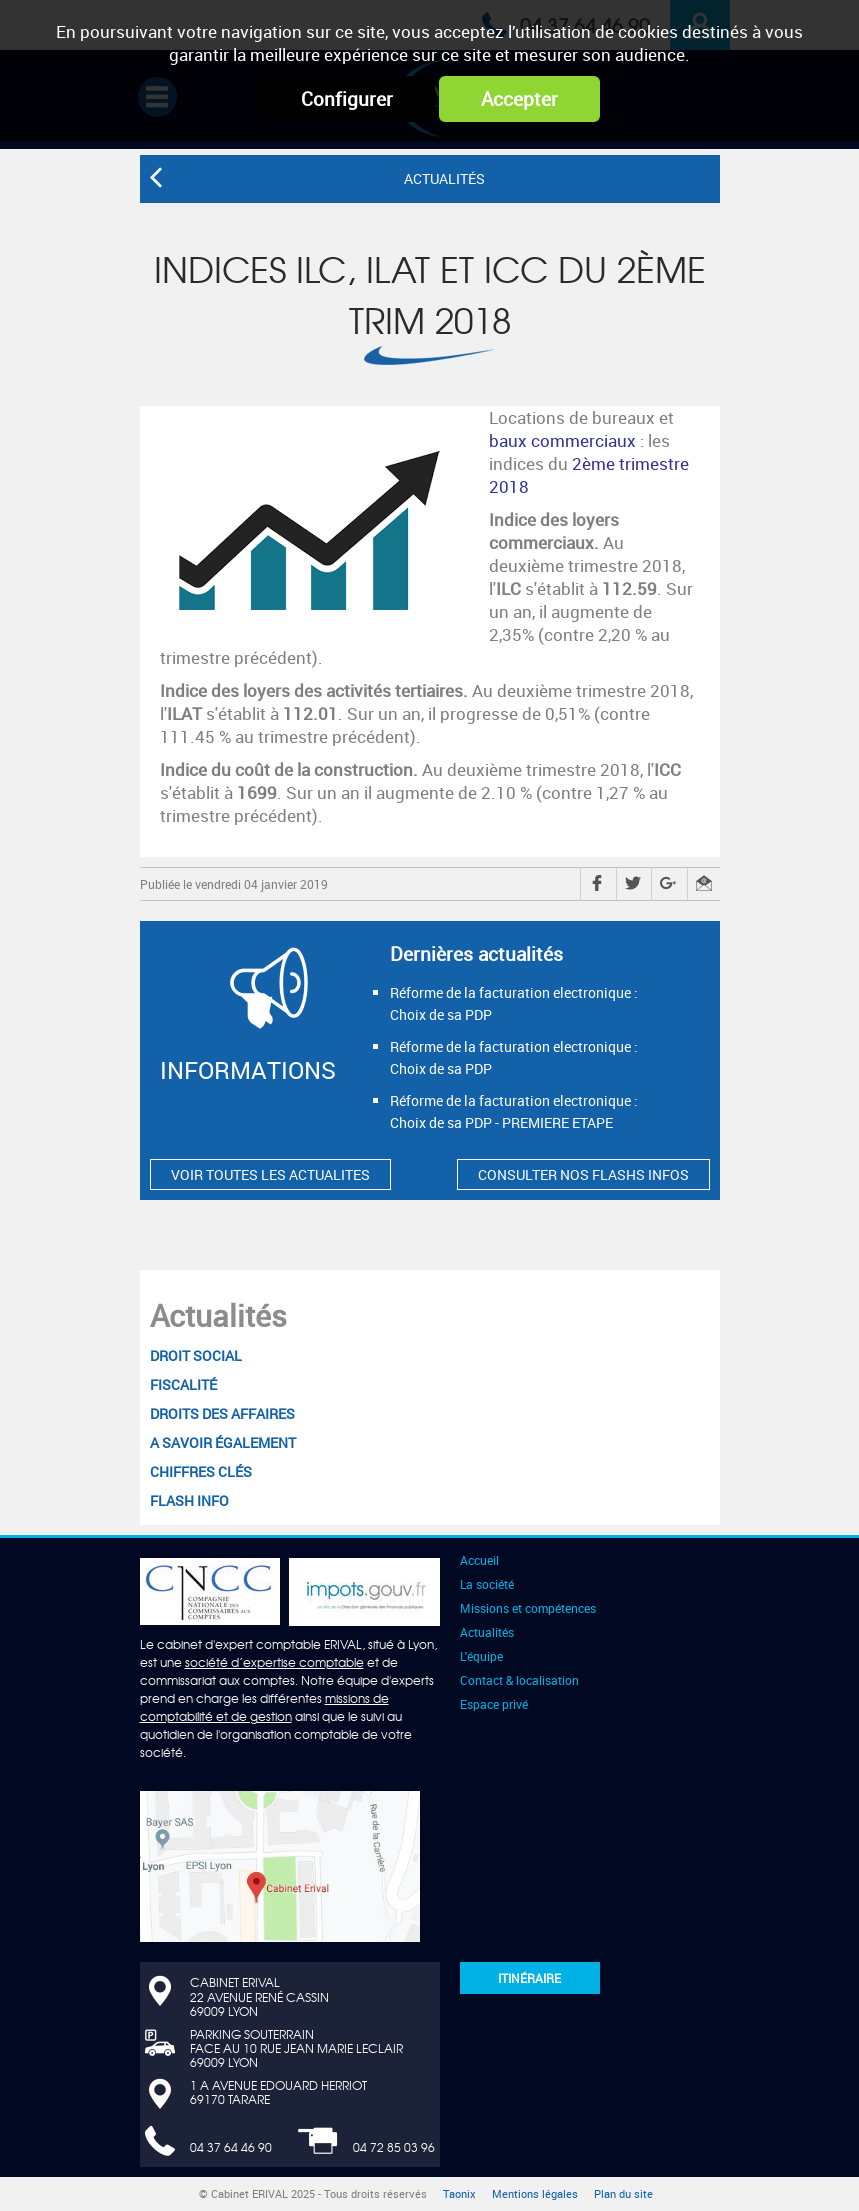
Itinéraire (529, 1978)
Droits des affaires (222, 1413)
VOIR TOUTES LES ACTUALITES (270, 1174)
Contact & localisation (519, 1680)
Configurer (347, 99)
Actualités (218, 1315)
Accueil (479, 1560)
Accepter (519, 99)
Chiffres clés (201, 1471)
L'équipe (481, 1656)
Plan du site (623, 2194)
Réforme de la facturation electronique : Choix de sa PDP (514, 1003)
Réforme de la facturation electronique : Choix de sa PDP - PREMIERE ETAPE (514, 1111)
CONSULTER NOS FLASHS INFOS (583, 1174)
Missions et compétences (528, 1608)
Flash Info (189, 1500)
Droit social (196, 1355)
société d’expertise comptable (274, 1662)
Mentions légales (535, 2194)
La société (487, 1584)
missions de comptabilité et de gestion (264, 1707)
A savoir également (223, 1442)
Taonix (459, 2194)
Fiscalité (183, 1384)
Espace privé (494, 1704)
